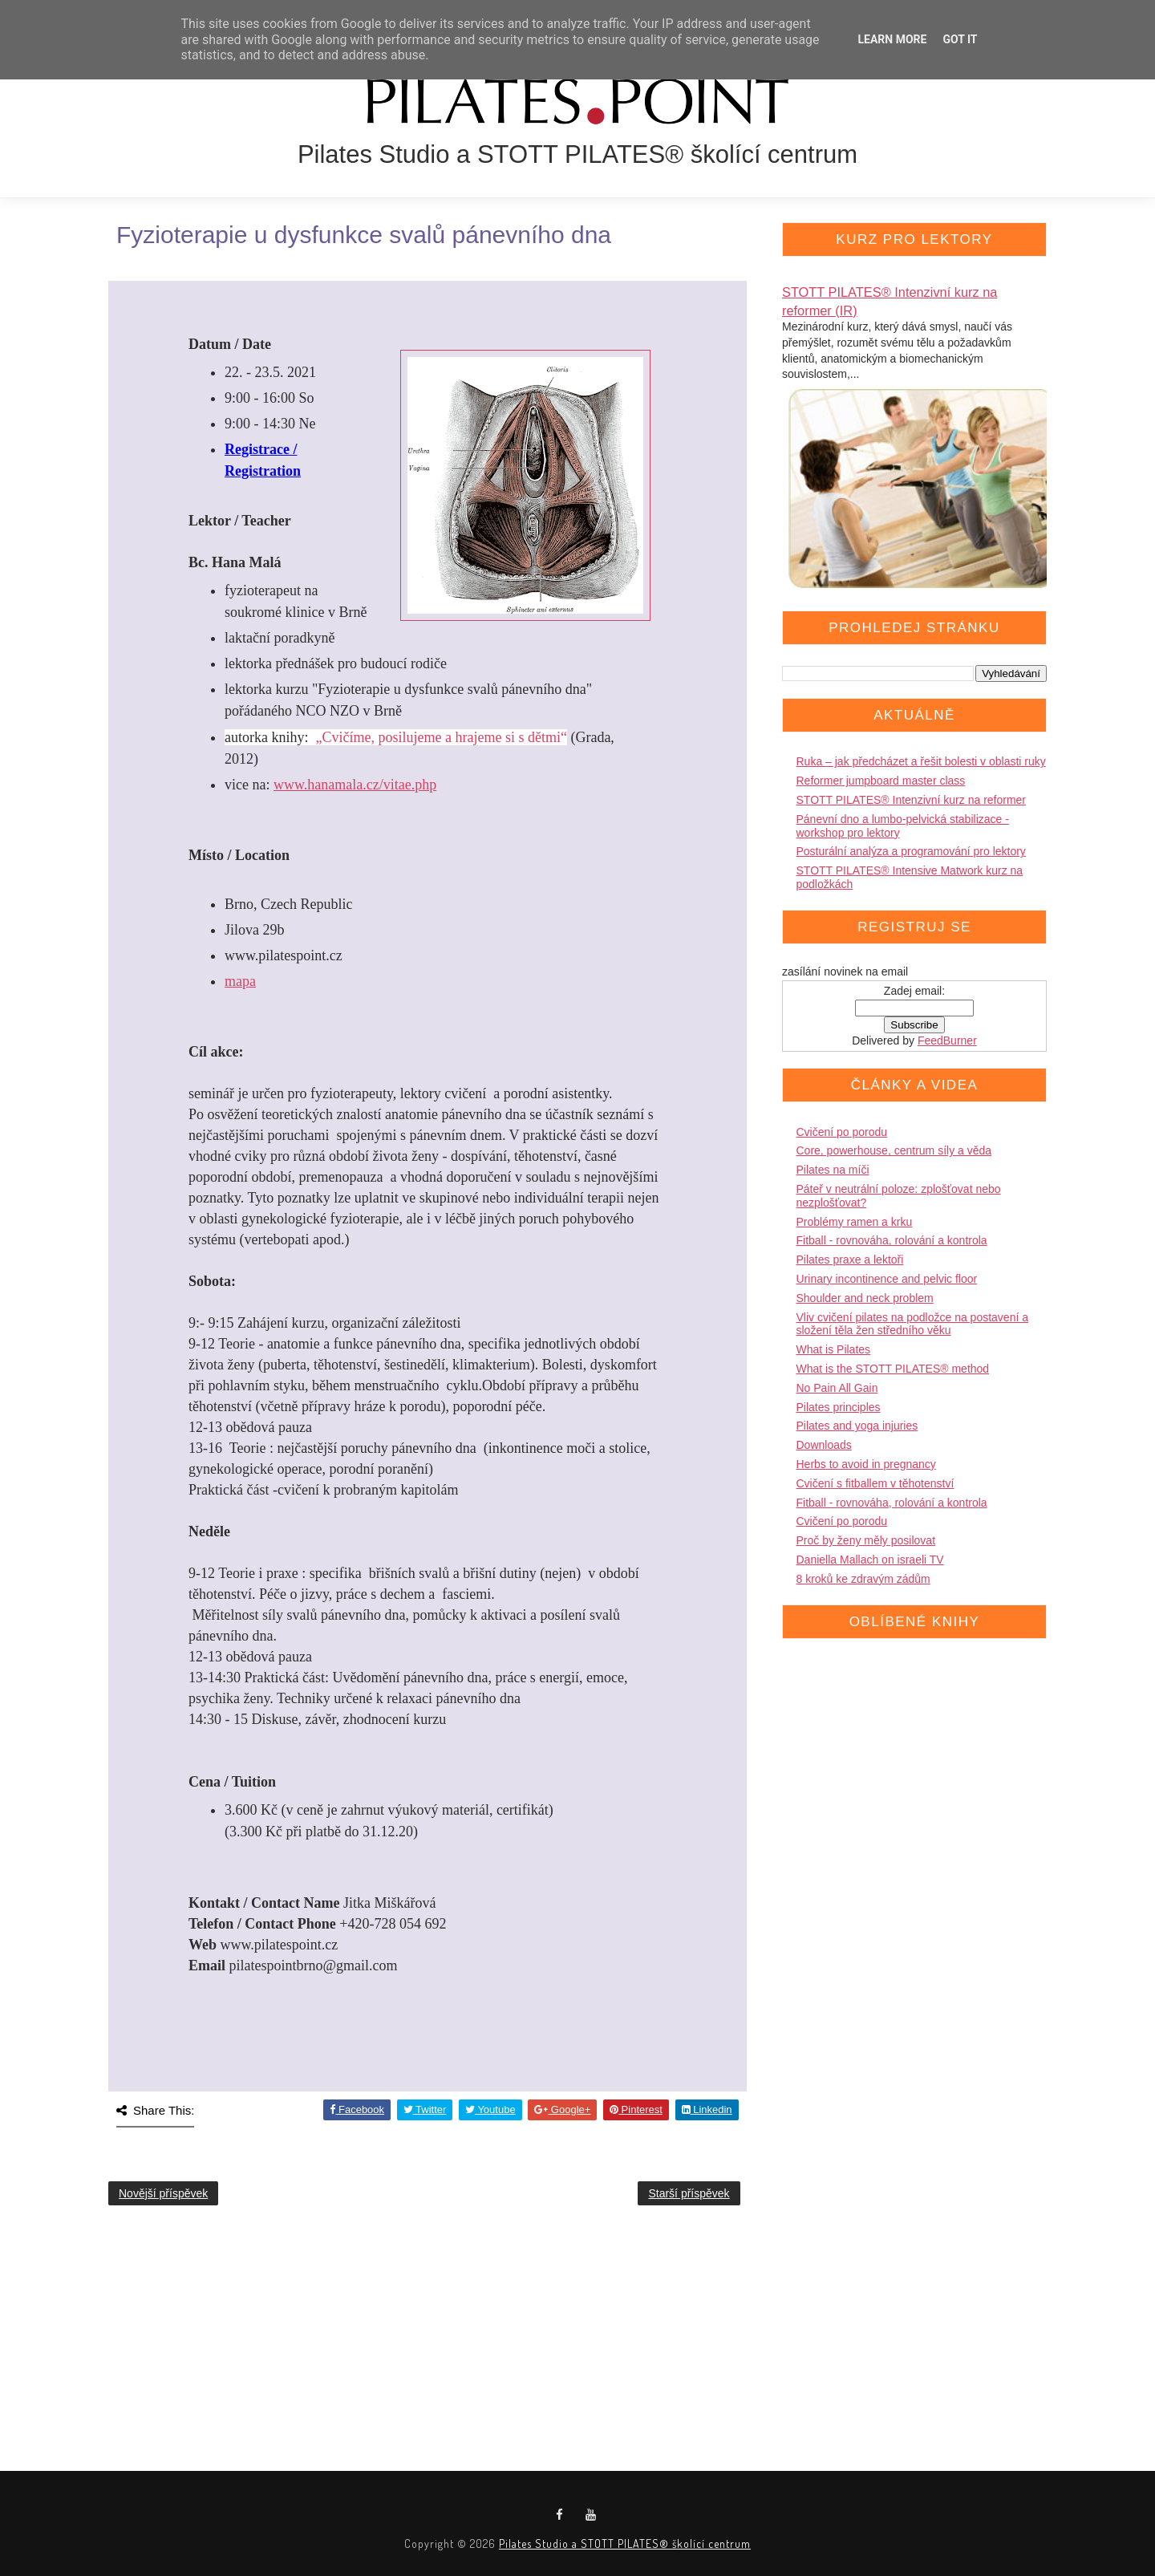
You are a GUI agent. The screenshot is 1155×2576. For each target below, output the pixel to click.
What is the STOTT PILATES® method (893, 1368)
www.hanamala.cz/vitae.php (355, 785)
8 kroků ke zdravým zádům (863, 1578)
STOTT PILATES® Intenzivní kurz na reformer (911, 799)
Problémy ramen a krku (854, 1221)
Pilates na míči (832, 1169)
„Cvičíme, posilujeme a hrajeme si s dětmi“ (440, 737)
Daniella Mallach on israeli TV (870, 1559)
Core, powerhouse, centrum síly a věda (894, 1150)
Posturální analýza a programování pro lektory (911, 851)
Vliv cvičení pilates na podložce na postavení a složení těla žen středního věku (912, 1324)
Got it (959, 39)
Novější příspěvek (163, 2193)
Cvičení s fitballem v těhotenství (875, 1483)
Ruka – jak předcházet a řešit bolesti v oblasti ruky (921, 761)
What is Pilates (833, 1349)
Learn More (891, 39)
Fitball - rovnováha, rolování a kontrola (891, 1240)
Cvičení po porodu (842, 1132)
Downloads (824, 1444)
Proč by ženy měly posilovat (866, 1540)
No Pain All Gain (837, 1387)
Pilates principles (838, 1407)
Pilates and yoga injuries (857, 1425)
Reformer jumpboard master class (881, 780)
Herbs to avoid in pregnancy (866, 1464)
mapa (240, 981)
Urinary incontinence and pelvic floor (887, 1278)
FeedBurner (947, 1040)
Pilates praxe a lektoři (850, 1259)
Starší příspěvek (688, 2193)
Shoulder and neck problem (865, 1298)
